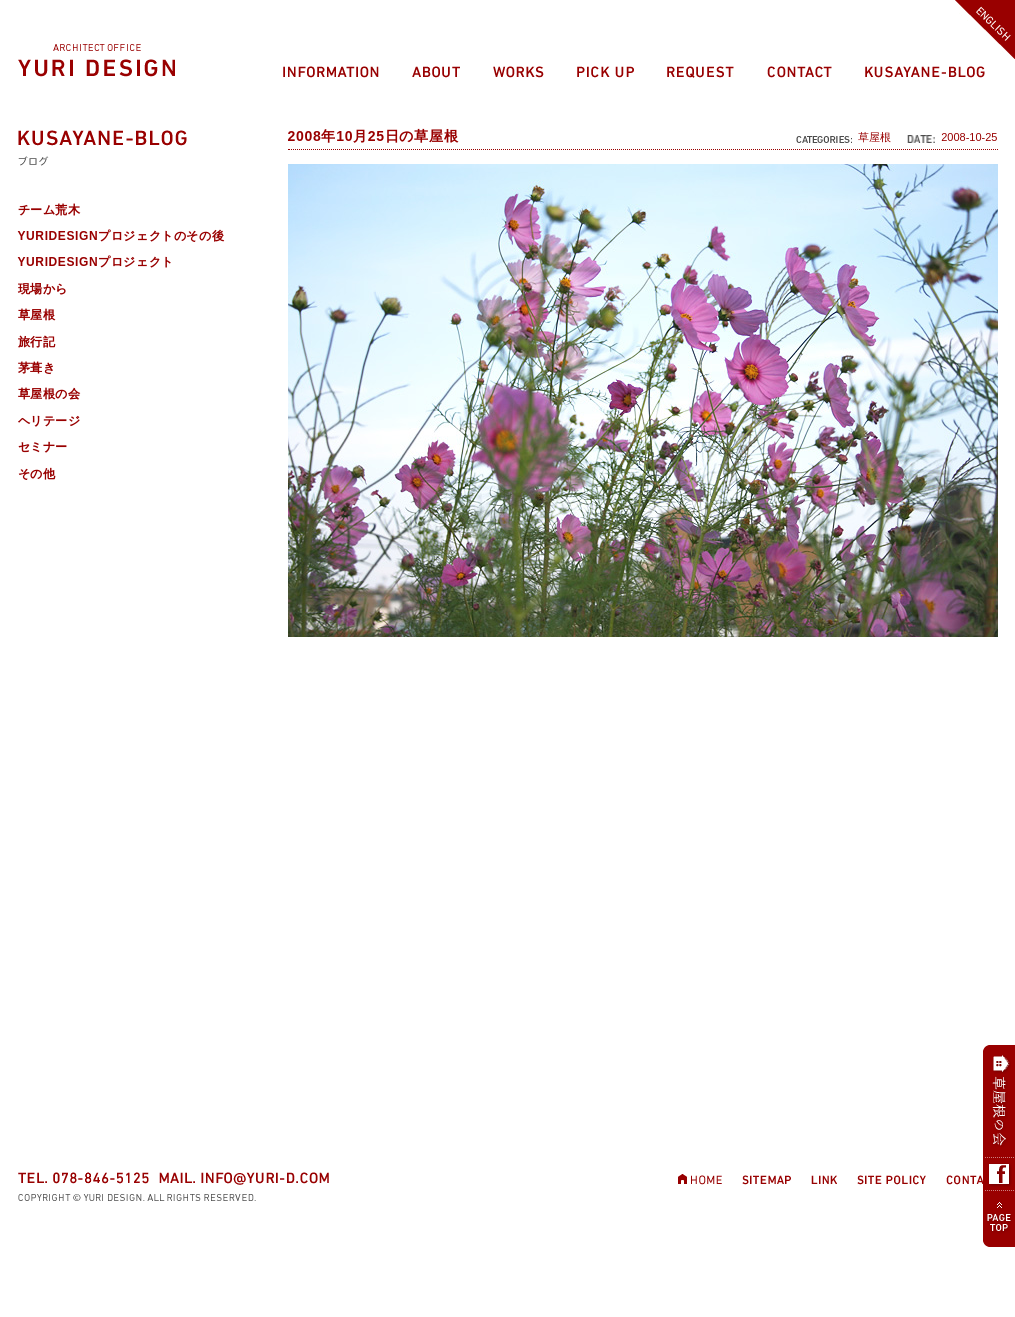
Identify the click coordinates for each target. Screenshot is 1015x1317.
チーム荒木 (49, 210)
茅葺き (37, 368)
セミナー (43, 447)
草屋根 (874, 137)
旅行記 (37, 342)
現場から (43, 289)
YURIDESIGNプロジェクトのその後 (121, 236)
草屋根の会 (49, 394)
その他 (37, 474)
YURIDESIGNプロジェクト (96, 262)
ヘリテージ (49, 421)
